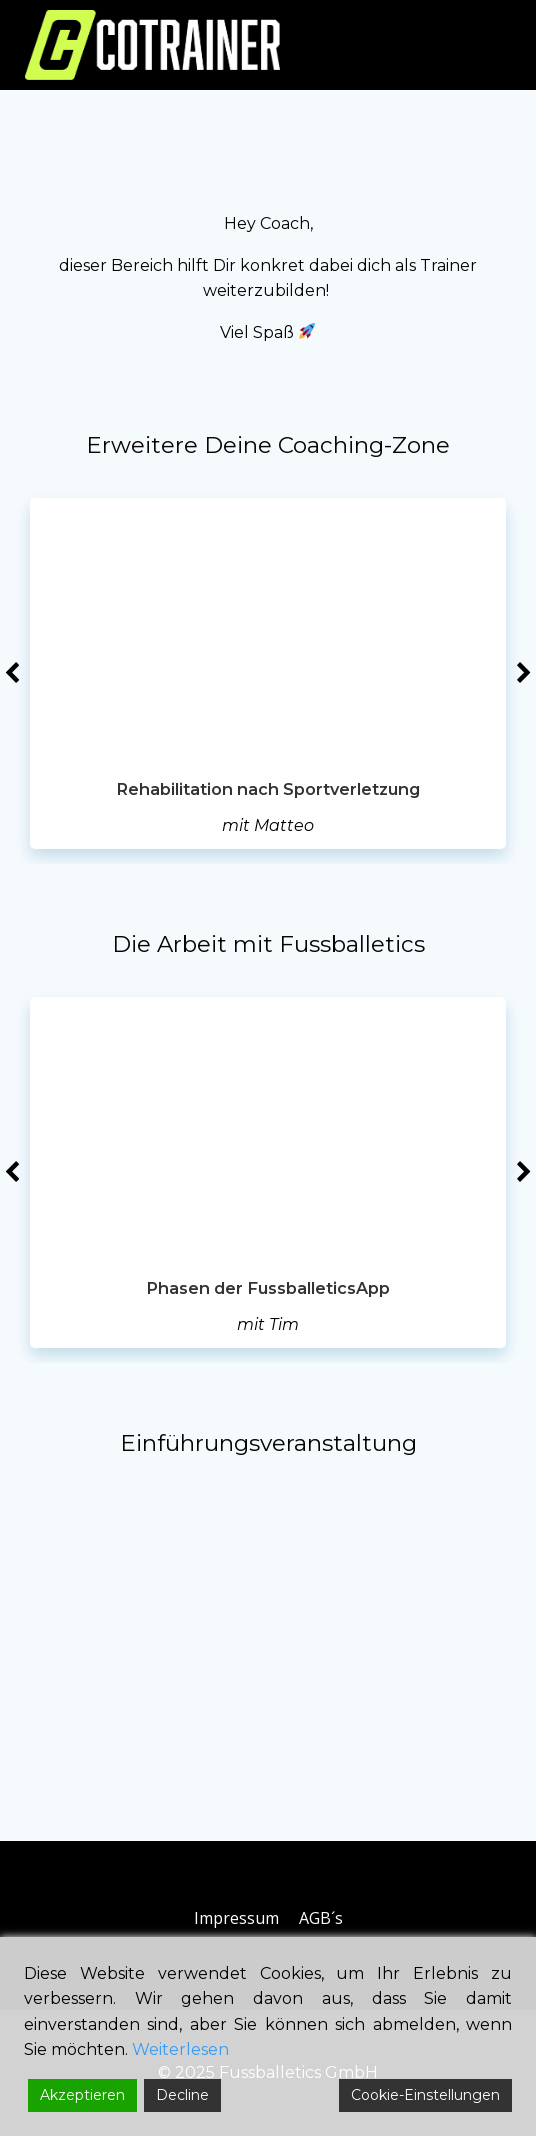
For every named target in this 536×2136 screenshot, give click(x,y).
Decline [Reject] (182, 2095)
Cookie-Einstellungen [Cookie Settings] (425, 2095)
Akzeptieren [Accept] (82, 2095)
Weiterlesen (180, 2049)
